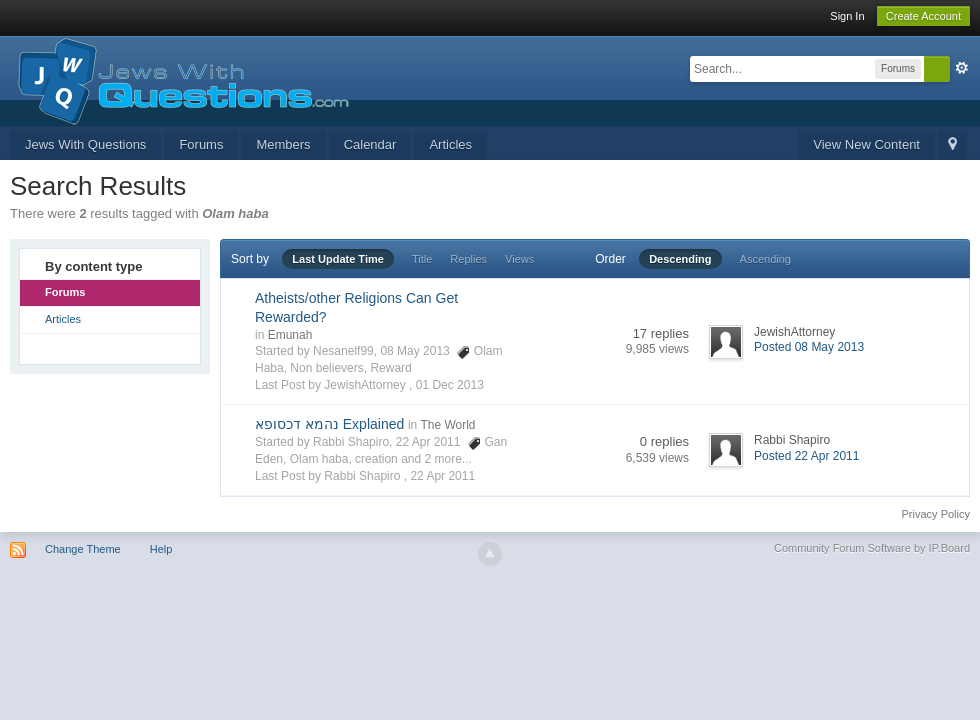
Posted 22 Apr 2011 (806, 456)
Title (422, 259)
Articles (450, 144)
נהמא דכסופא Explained (329, 424)
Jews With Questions (85, 144)
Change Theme (83, 549)
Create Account (923, 16)
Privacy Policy (936, 514)
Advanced (962, 68)
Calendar (370, 144)
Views (519, 259)
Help (161, 549)
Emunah (290, 335)
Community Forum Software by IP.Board (872, 548)
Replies (468, 259)
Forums (201, 144)
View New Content (866, 144)
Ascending (765, 259)
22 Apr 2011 (442, 476)
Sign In (847, 16)
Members (283, 144)
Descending (680, 259)
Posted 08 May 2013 (809, 347)
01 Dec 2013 (450, 385)
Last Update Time (338, 259)
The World (447, 425)
